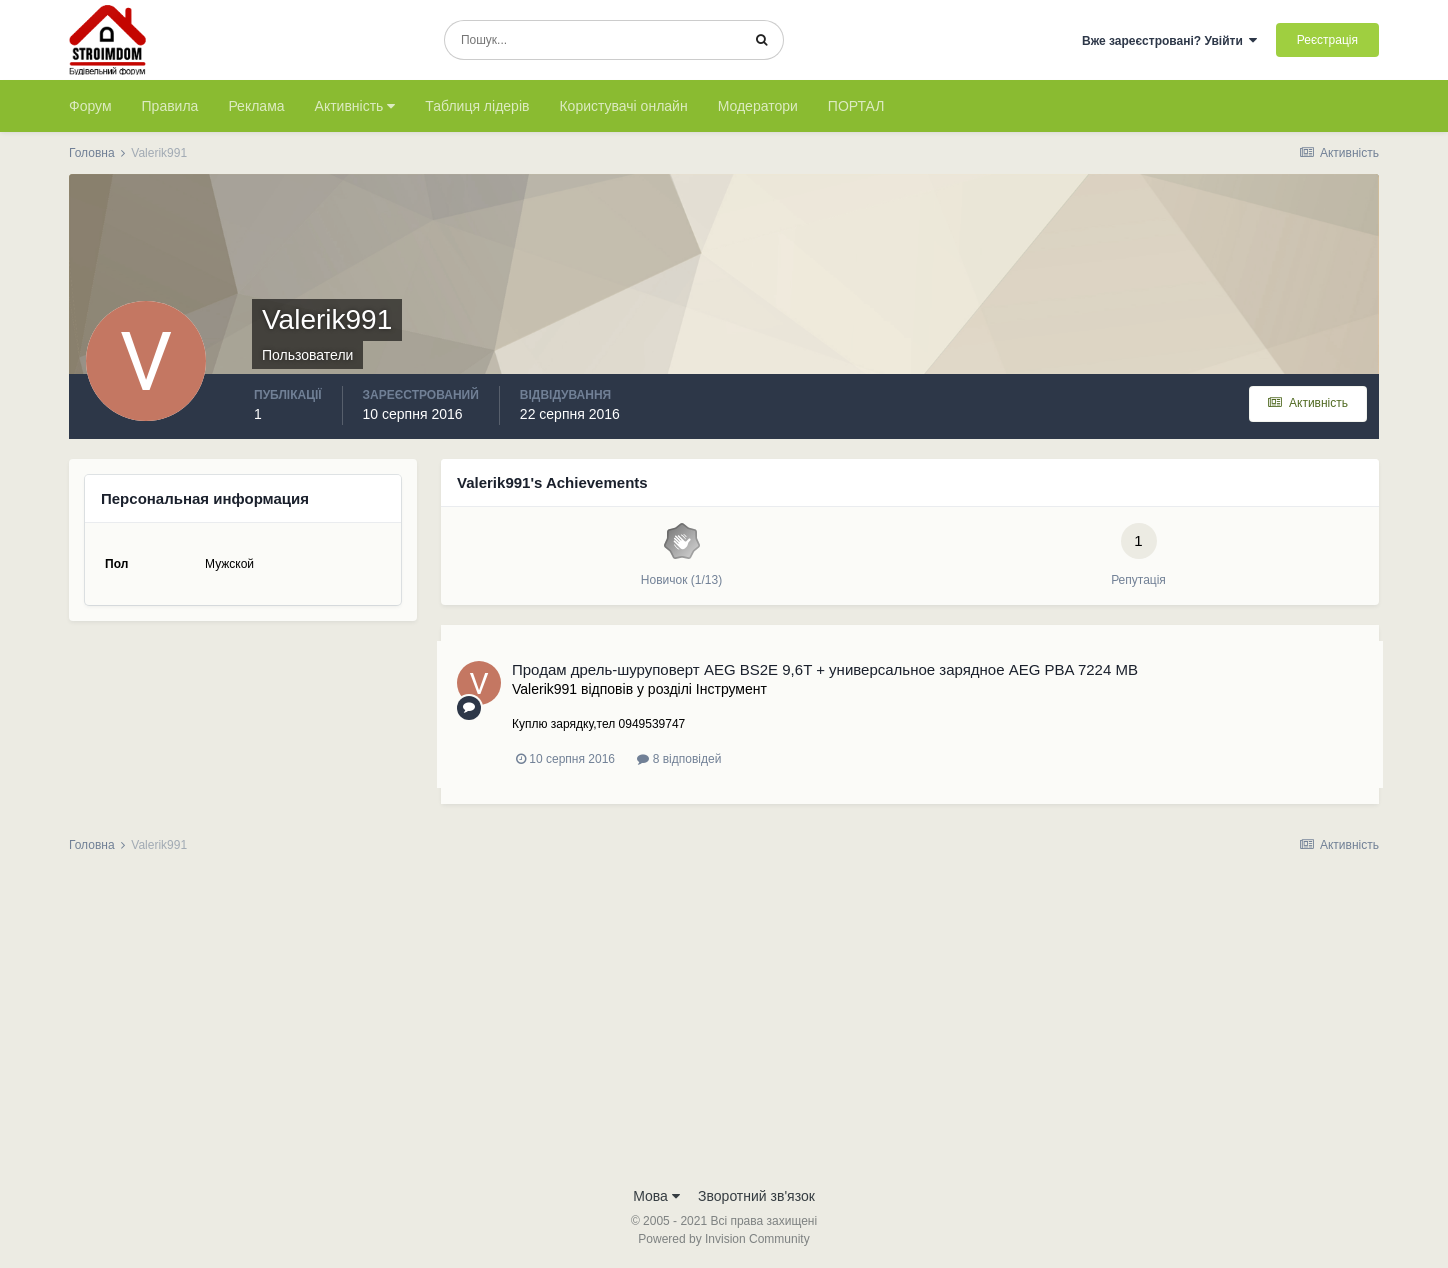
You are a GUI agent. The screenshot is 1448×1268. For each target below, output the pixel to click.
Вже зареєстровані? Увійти (1170, 41)
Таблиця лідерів (477, 106)
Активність (355, 106)
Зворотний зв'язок (756, 1196)
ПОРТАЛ (856, 106)
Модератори (758, 106)
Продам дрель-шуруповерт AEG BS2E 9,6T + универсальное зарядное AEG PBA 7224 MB (825, 669)
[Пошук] (592, 40)
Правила (170, 106)
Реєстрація (1327, 40)
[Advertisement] (724, 1026)
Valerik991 (544, 689)
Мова (656, 1196)
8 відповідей (679, 759)
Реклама (256, 106)
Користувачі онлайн (623, 106)
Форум (90, 106)
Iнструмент (731, 689)
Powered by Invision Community (723, 1239)
